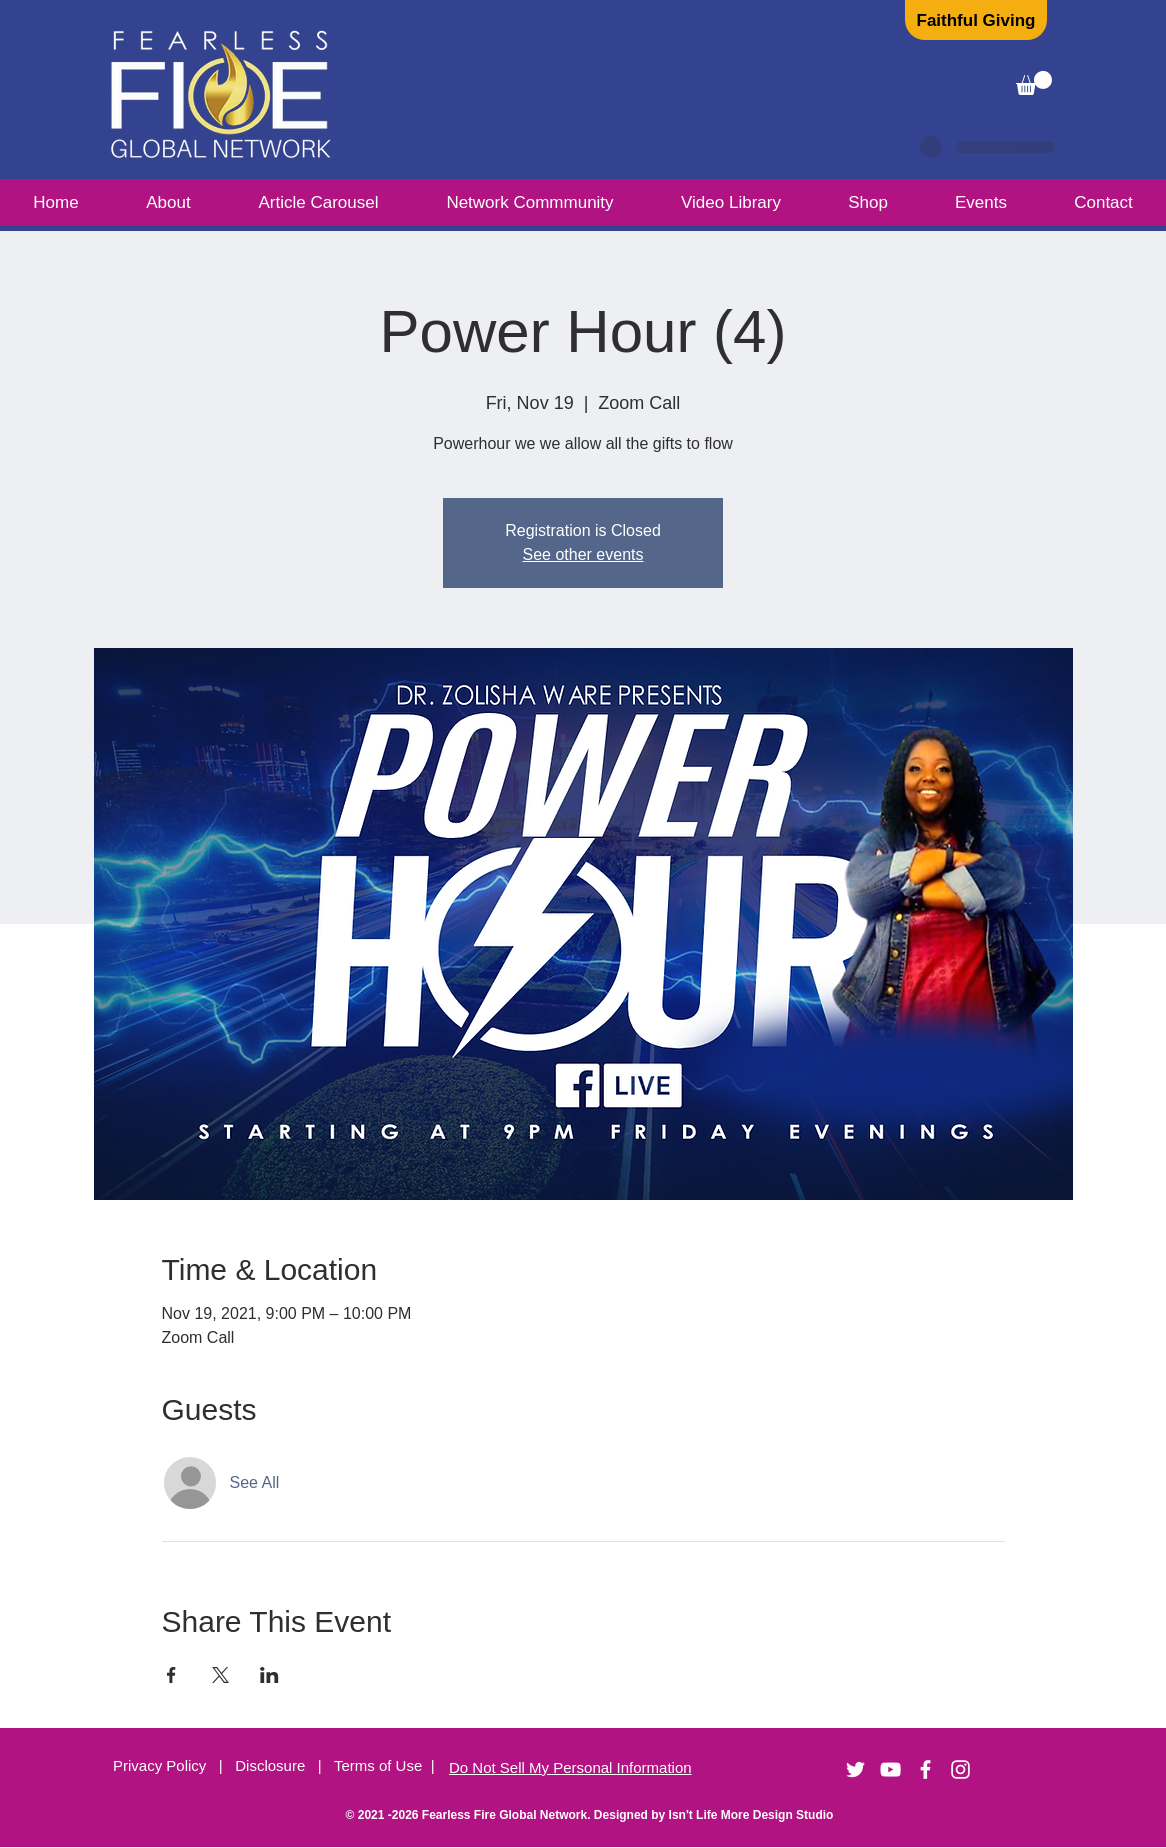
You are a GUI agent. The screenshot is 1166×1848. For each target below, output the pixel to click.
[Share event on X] (220, 1675)
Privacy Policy (162, 1765)
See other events (583, 554)
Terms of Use (378, 1765)
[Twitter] (855, 1769)
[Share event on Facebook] (171, 1675)
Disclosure (276, 1765)
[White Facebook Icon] (925, 1769)
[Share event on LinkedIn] (269, 1675)
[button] (1034, 83)
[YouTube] (890, 1769)
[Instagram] (960, 1769)
